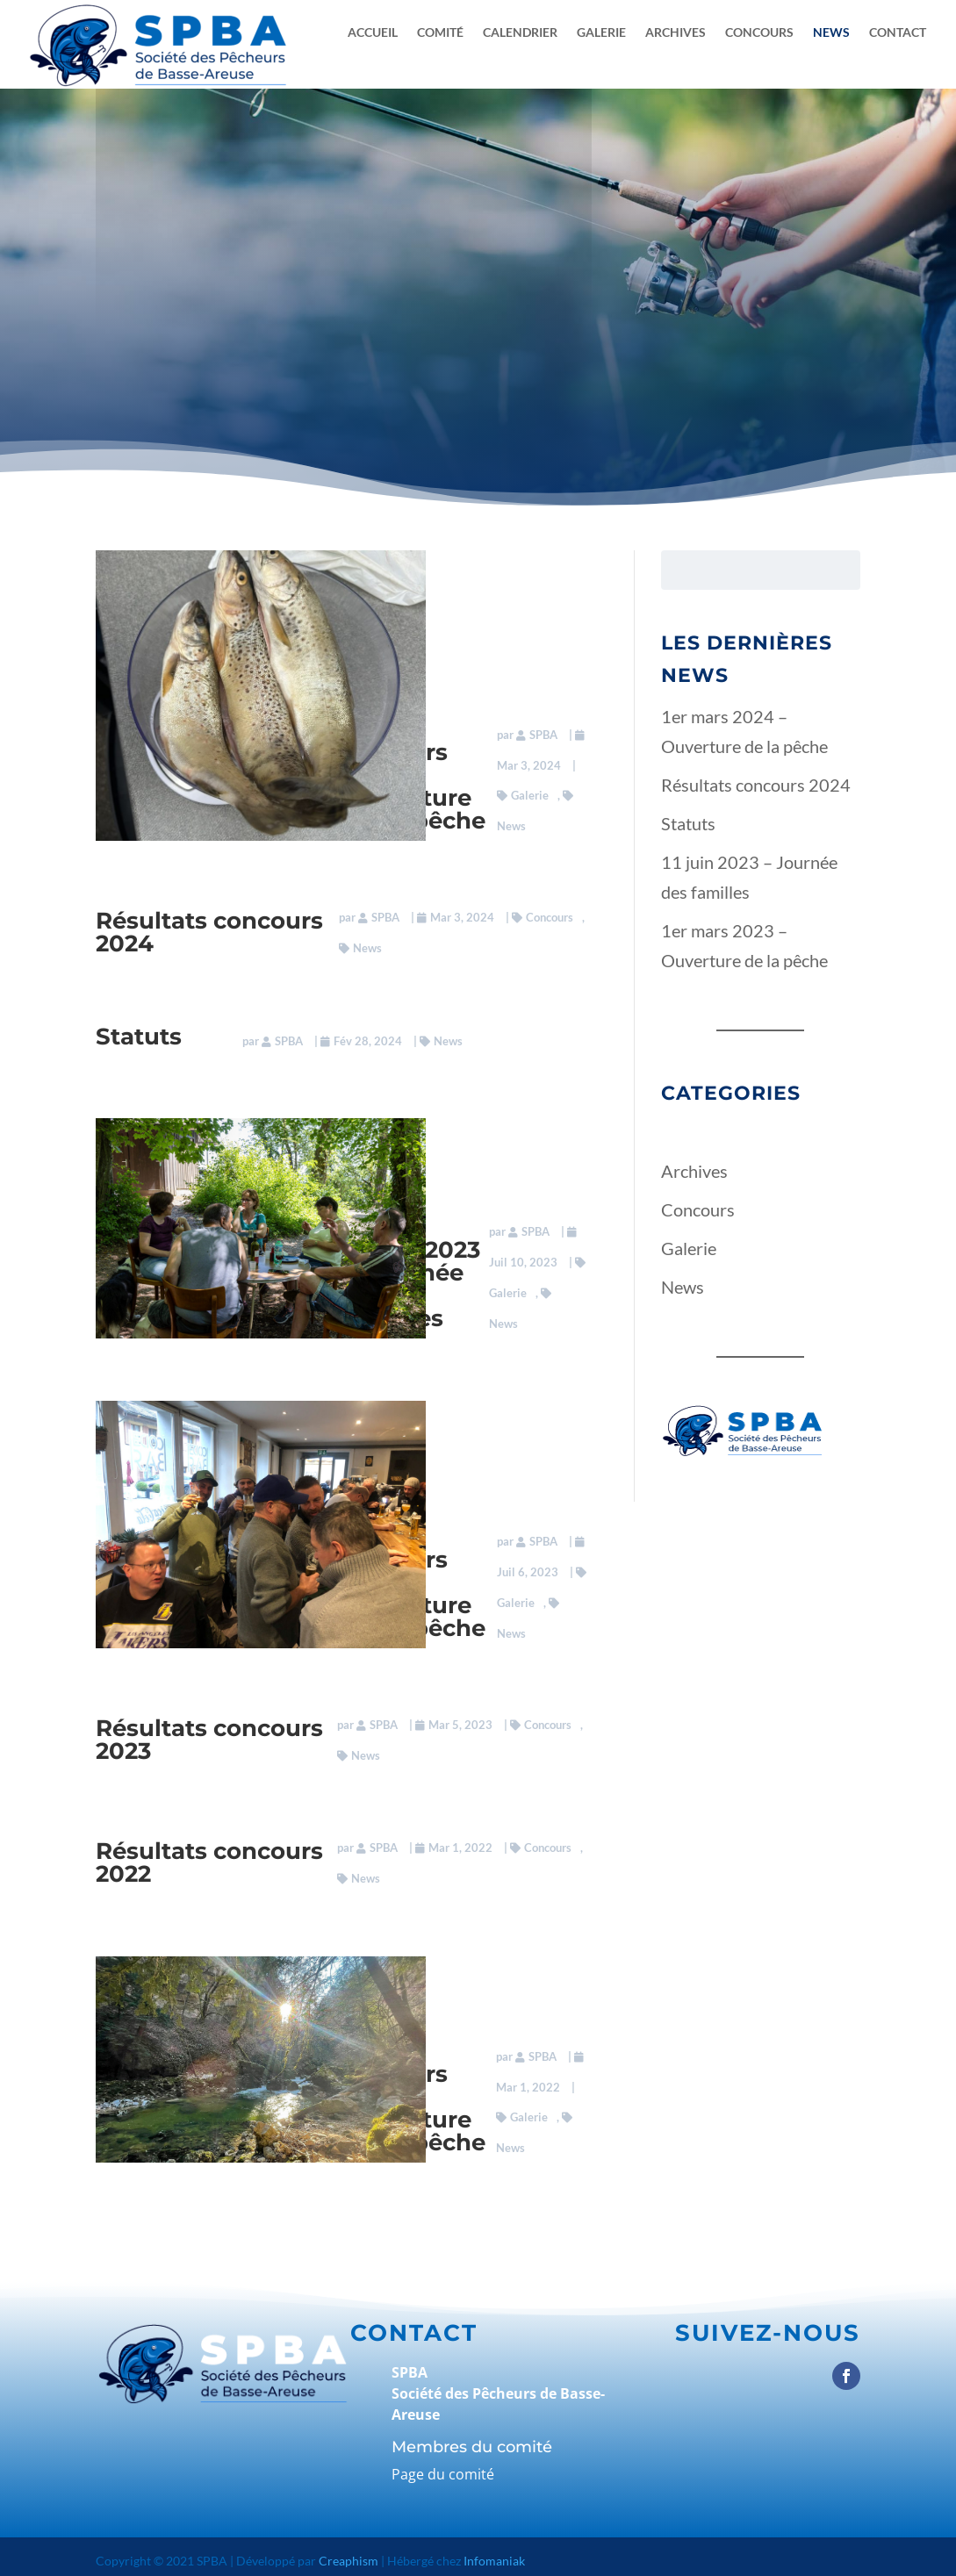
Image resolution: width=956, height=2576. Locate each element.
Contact (897, 32)
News (831, 32)
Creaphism (348, 2551)
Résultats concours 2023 (209, 1732)
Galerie (601, 32)
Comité (440, 32)
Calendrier (520, 32)
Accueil (373, 32)
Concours (759, 32)
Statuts (139, 1034)
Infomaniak (494, 2551)
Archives (675, 32)
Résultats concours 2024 (209, 929)
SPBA (541, 730)
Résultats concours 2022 (209, 1855)
